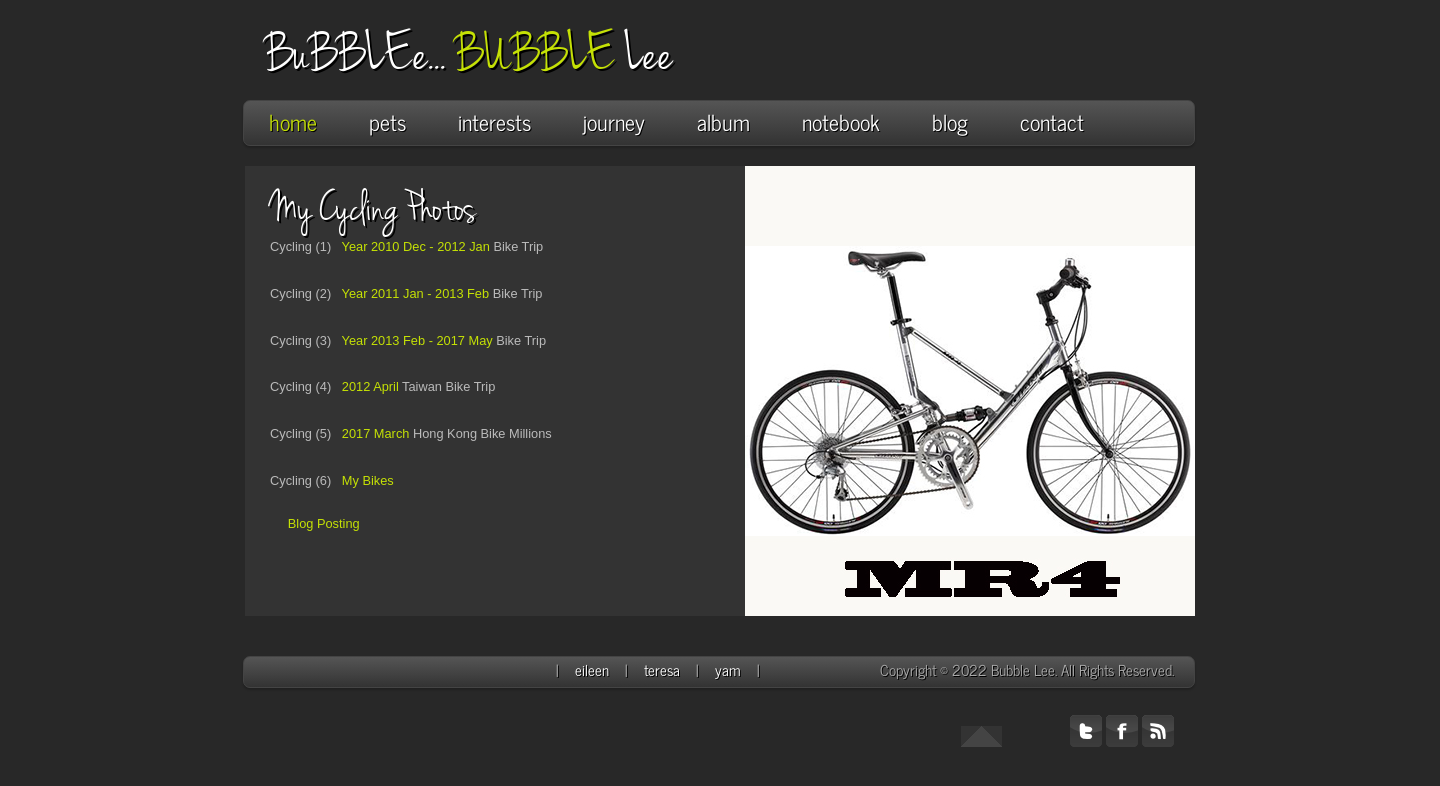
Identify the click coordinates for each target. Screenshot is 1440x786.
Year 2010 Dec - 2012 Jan (412, 246)
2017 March (372, 433)
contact (1052, 121)
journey (614, 121)
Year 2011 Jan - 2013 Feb (412, 293)
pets (387, 121)
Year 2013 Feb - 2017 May (413, 340)
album (733, 121)
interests (504, 121)
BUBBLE (539, 54)
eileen (594, 669)
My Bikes (362, 480)
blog (950, 121)
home (293, 121)
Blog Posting (321, 523)
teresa (664, 669)
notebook (841, 121)
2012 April (366, 386)
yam (730, 669)
